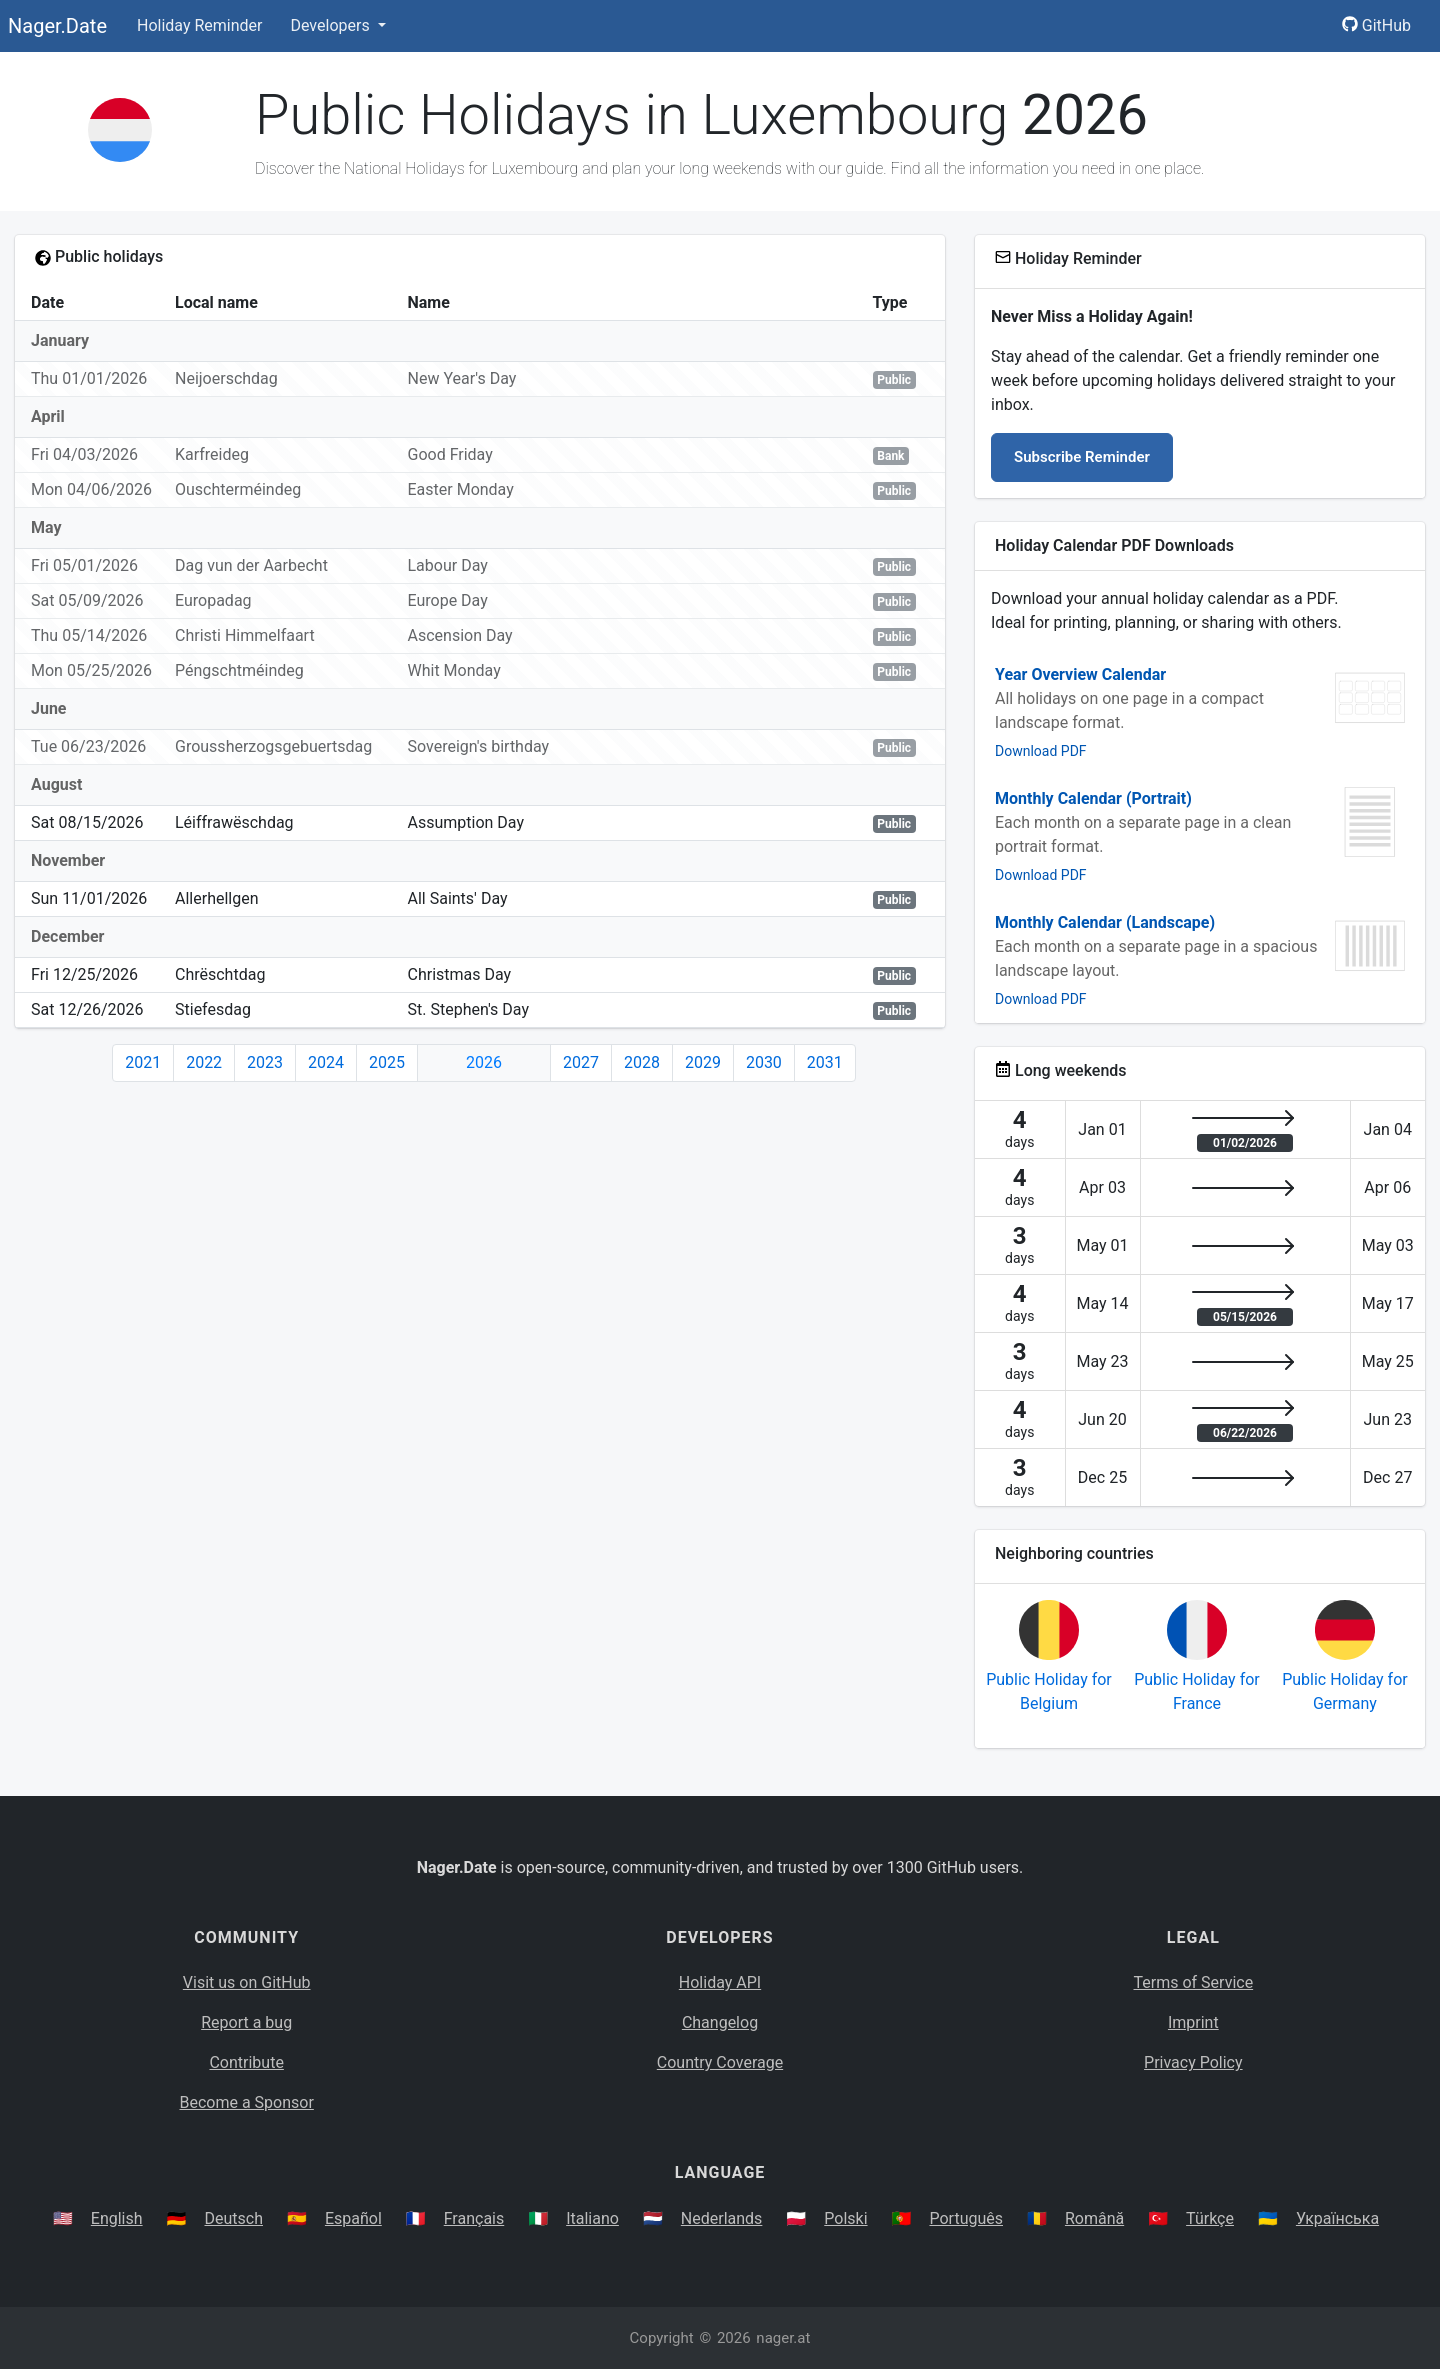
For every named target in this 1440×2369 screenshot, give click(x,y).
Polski (845, 2218)
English (117, 2218)
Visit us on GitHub (247, 1982)
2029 (703, 1062)
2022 (204, 1062)
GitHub (1376, 25)
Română (1094, 2218)
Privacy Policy (1193, 2062)
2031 (825, 1062)
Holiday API (720, 1982)
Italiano (592, 2218)
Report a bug (246, 2022)
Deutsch (234, 2218)
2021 (143, 1062)
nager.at (783, 2338)
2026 (484, 1062)
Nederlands (722, 2218)
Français (474, 2218)
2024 (326, 1062)
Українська (1337, 2218)
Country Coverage (720, 2062)
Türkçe (1210, 2218)
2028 (642, 1062)
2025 (387, 1062)
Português (966, 2218)
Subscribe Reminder (1082, 457)
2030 (764, 1062)
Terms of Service (1194, 1982)
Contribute (246, 2062)
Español (353, 2218)
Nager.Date (57, 26)
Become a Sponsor (246, 2102)
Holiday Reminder (200, 25)
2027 (581, 1062)
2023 (265, 1062)
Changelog (720, 2022)
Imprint (1193, 2022)
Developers (331, 25)
